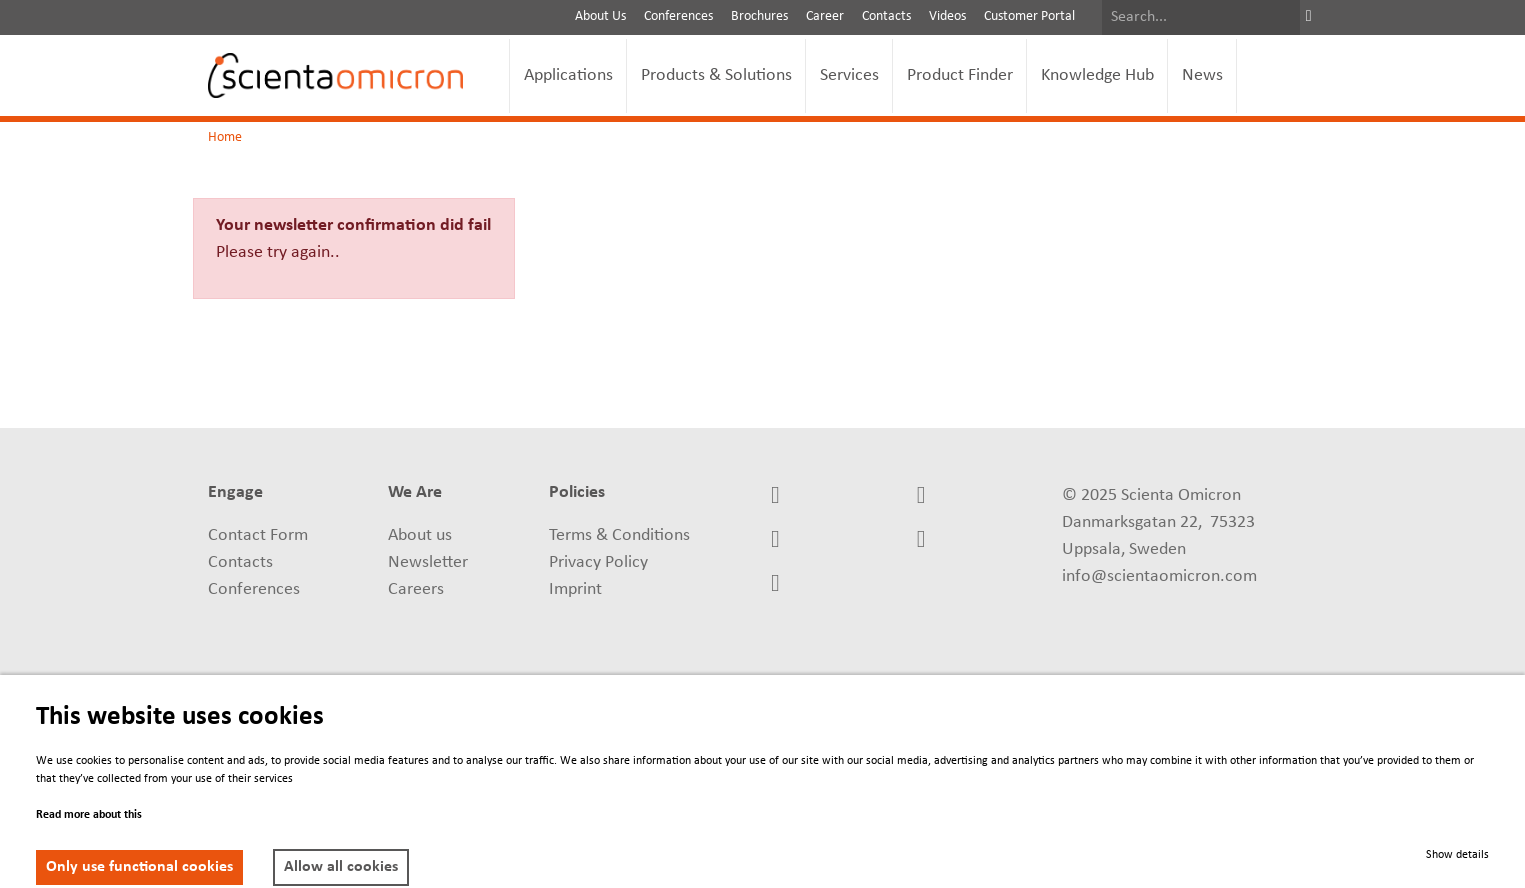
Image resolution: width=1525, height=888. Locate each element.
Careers (416, 589)
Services (849, 75)
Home (225, 137)
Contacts (886, 16)
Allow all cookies (341, 867)
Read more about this (89, 815)
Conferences (678, 16)
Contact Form (258, 535)
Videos (947, 16)
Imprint (575, 589)
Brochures (759, 16)
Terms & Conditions (619, 535)
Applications (568, 75)
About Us (600, 16)
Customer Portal (1029, 16)
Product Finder (960, 75)
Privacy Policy (598, 562)
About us (420, 535)
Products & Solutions (716, 75)
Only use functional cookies (139, 867)
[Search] (1201, 17)
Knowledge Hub (1097, 75)
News (1202, 75)
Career (825, 16)
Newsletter (428, 562)
